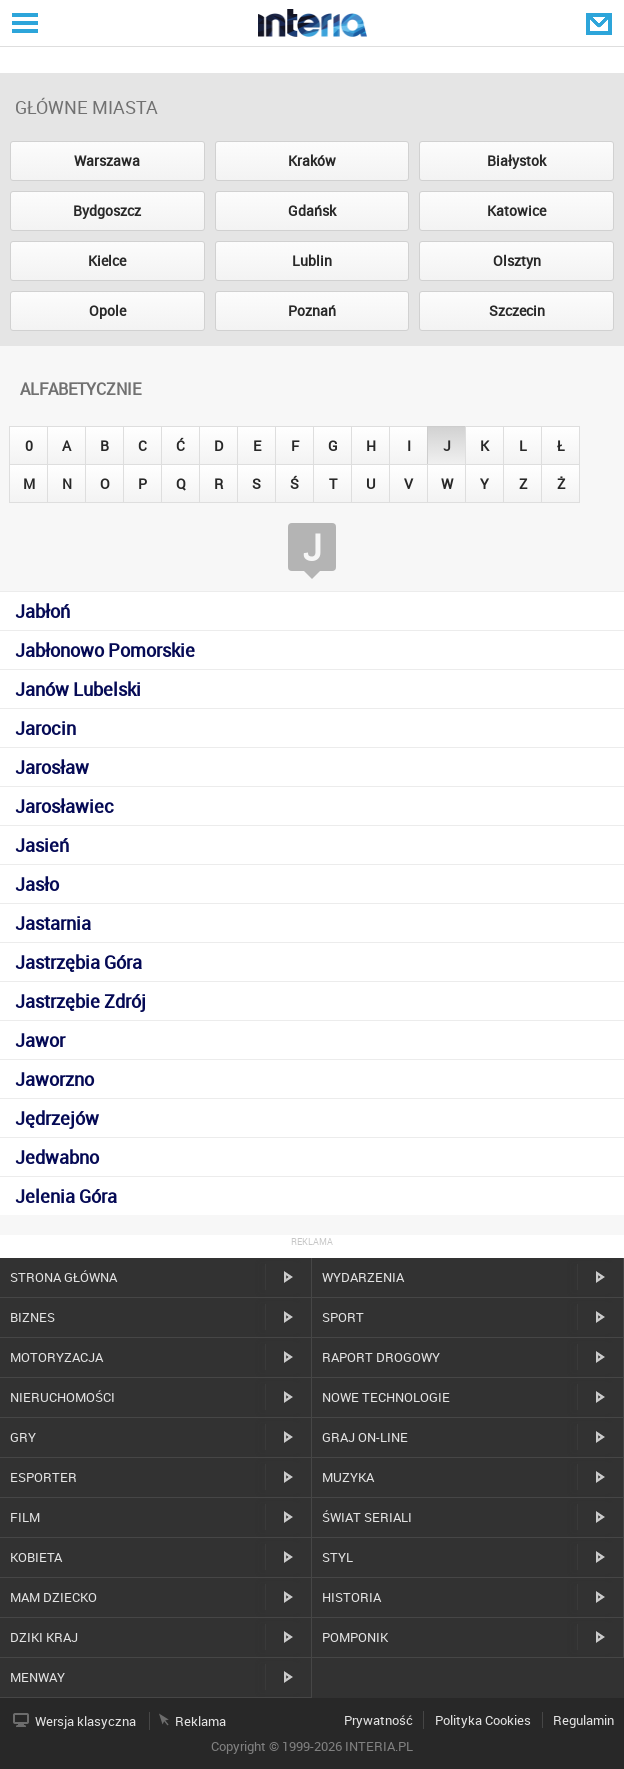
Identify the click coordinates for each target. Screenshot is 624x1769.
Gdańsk (312, 210)
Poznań (312, 310)
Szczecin (517, 310)
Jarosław (52, 767)
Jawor (40, 1040)
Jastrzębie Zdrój (80, 1001)
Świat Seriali (367, 1517)
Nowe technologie (386, 1397)
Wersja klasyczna (85, 1721)
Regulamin (583, 1720)
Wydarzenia (363, 1277)
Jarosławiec (64, 806)
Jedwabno (57, 1157)
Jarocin (45, 728)
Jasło (37, 884)
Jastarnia (53, 923)
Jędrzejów (57, 1118)
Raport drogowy (381, 1357)
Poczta (601, 23)
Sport (343, 1317)
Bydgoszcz (107, 210)
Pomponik (355, 1637)
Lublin (312, 260)
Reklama (200, 1721)
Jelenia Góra (66, 1196)
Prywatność (378, 1720)
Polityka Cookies (483, 1720)
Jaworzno (54, 1079)
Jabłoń (42, 611)
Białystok (516, 160)
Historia (351, 1597)
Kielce (107, 260)
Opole (107, 310)
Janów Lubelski (78, 689)
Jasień (42, 845)
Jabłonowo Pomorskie (105, 650)
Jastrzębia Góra (78, 962)
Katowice (516, 210)
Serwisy (23, 22)
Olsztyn (517, 260)
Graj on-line (365, 1437)
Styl (337, 1557)
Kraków (312, 160)
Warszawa (107, 160)
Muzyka (348, 1477)
